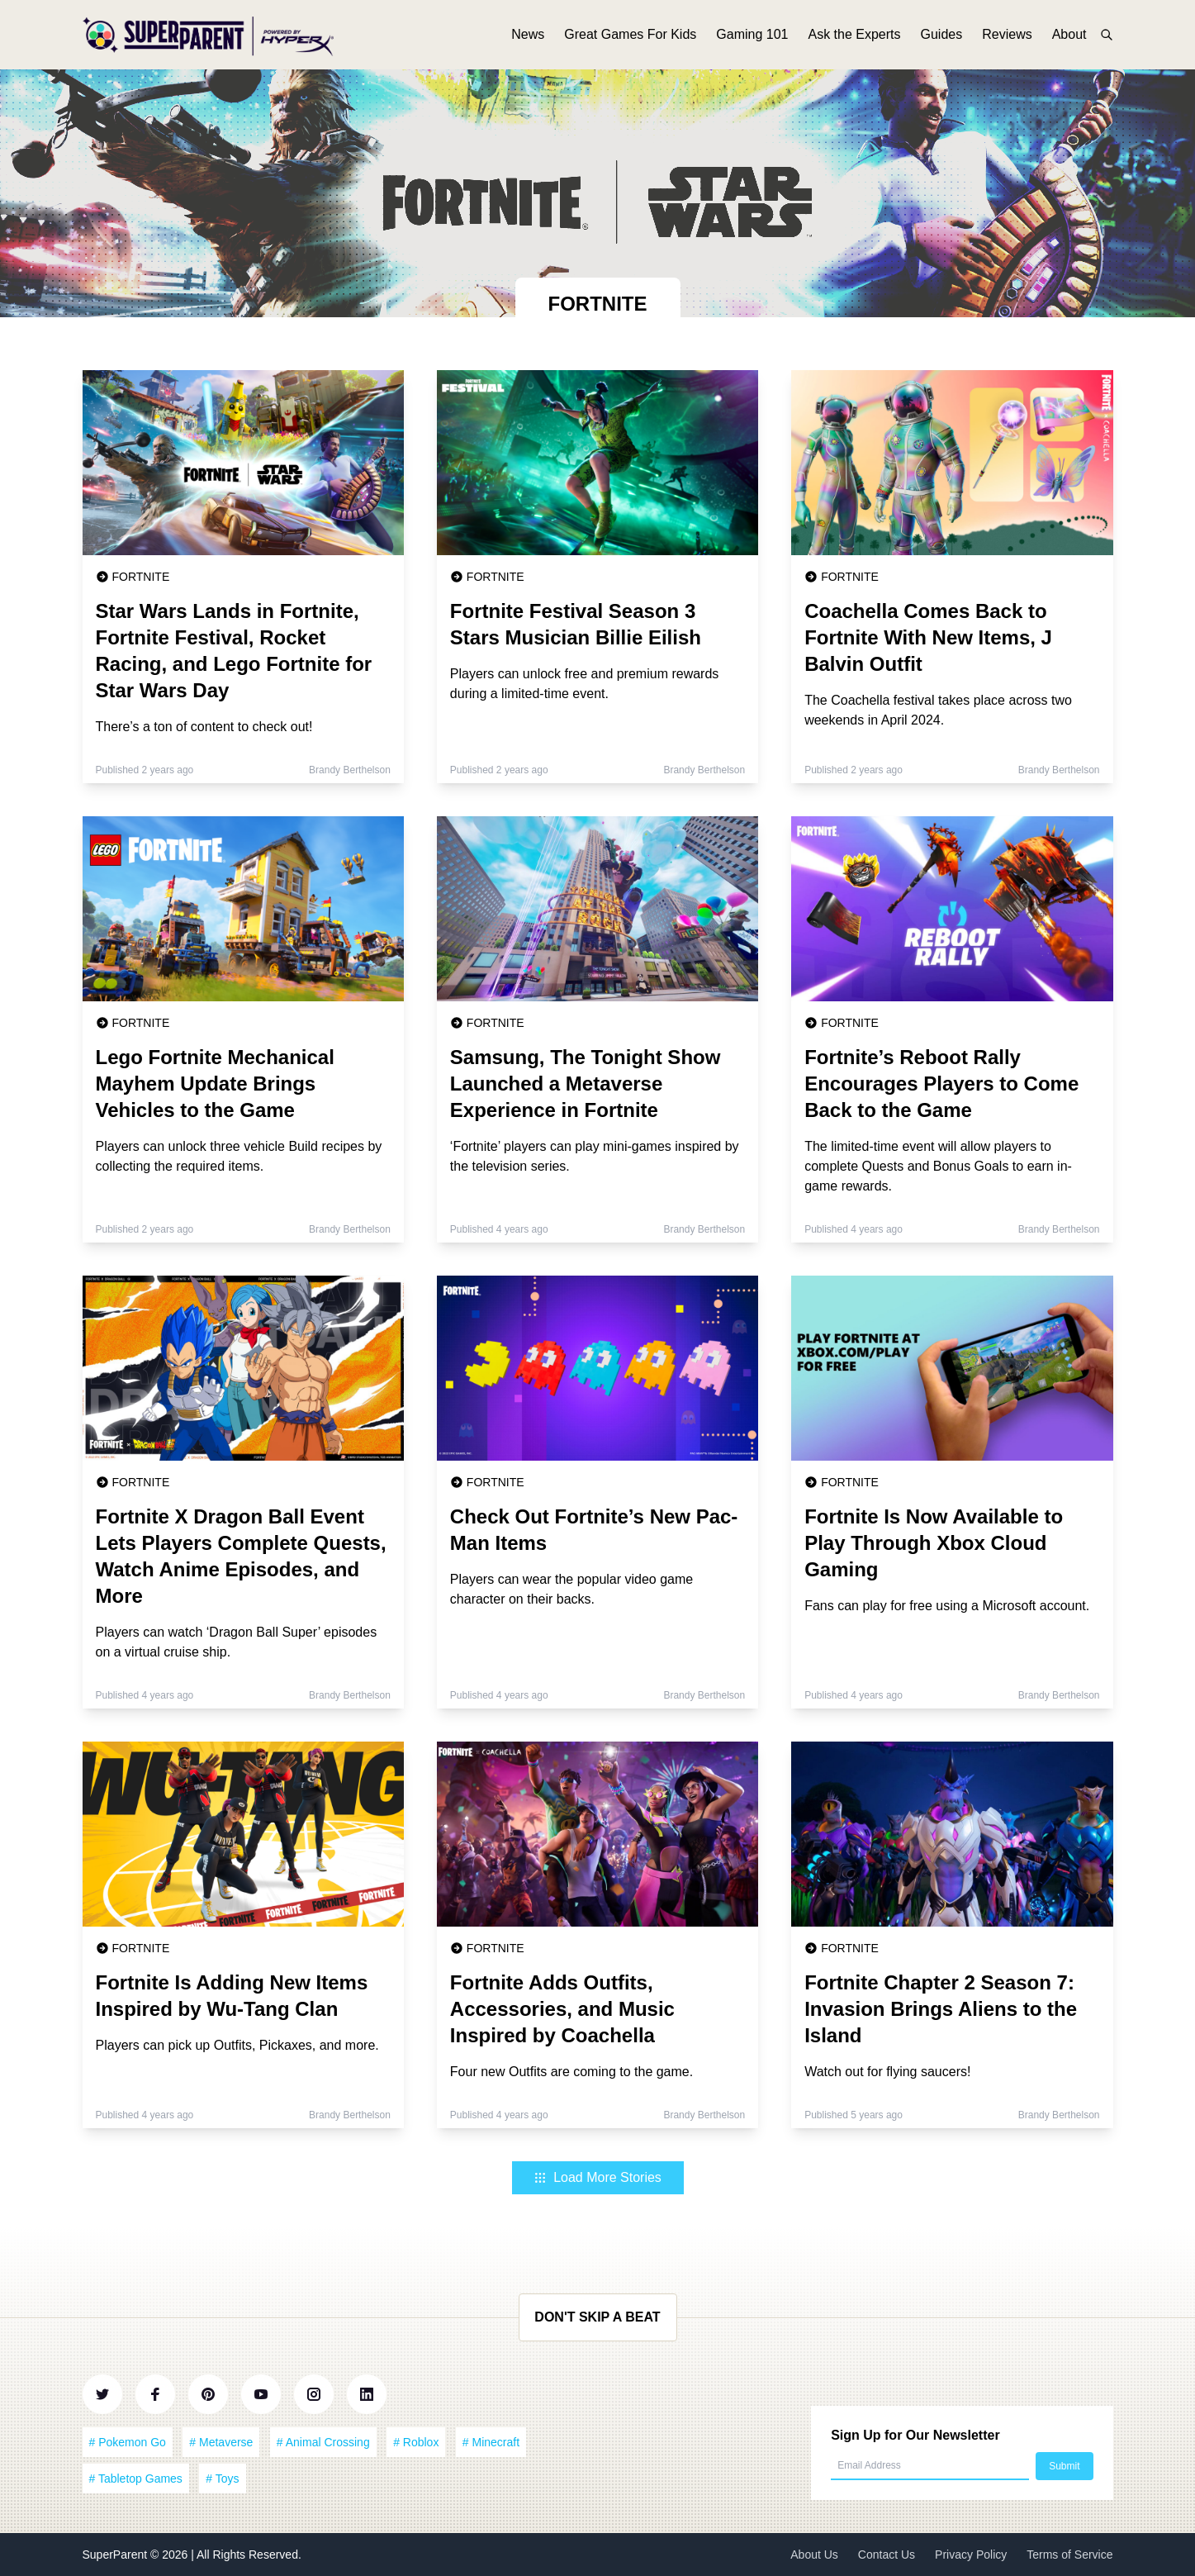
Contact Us (886, 2554)
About (1069, 39)
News (527, 39)
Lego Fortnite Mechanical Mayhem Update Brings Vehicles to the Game (215, 1083)
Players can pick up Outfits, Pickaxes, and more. (237, 2045)
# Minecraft (490, 2442)
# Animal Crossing (323, 2442)
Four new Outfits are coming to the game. (571, 2072)
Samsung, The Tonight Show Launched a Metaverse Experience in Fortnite (585, 1083)
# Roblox (416, 2442)
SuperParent (117, 2554)
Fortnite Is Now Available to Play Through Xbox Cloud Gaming (933, 1542)
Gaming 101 (752, 39)
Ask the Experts (854, 39)
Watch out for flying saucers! (887, 2072)
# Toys (222, 2478)
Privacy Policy (971, 2554)
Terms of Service (1069, 2554)
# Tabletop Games (136, 2478)
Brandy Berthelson (350, 770)
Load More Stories (597, 2177)
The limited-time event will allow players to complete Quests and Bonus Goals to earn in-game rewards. (938, 1166)
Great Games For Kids (630, 39)
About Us (814, 2554)
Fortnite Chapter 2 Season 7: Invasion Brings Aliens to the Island (940, 2008)
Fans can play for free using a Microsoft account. (946, 1606)
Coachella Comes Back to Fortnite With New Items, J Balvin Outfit (928, 637)
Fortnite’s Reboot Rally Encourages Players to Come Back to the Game (941, 1083)
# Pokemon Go (127, 2442)
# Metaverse (221, 2442)
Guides (942, 39)
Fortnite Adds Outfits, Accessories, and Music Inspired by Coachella (562, 2008)
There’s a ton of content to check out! (204, 727)
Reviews (1006, 39)
